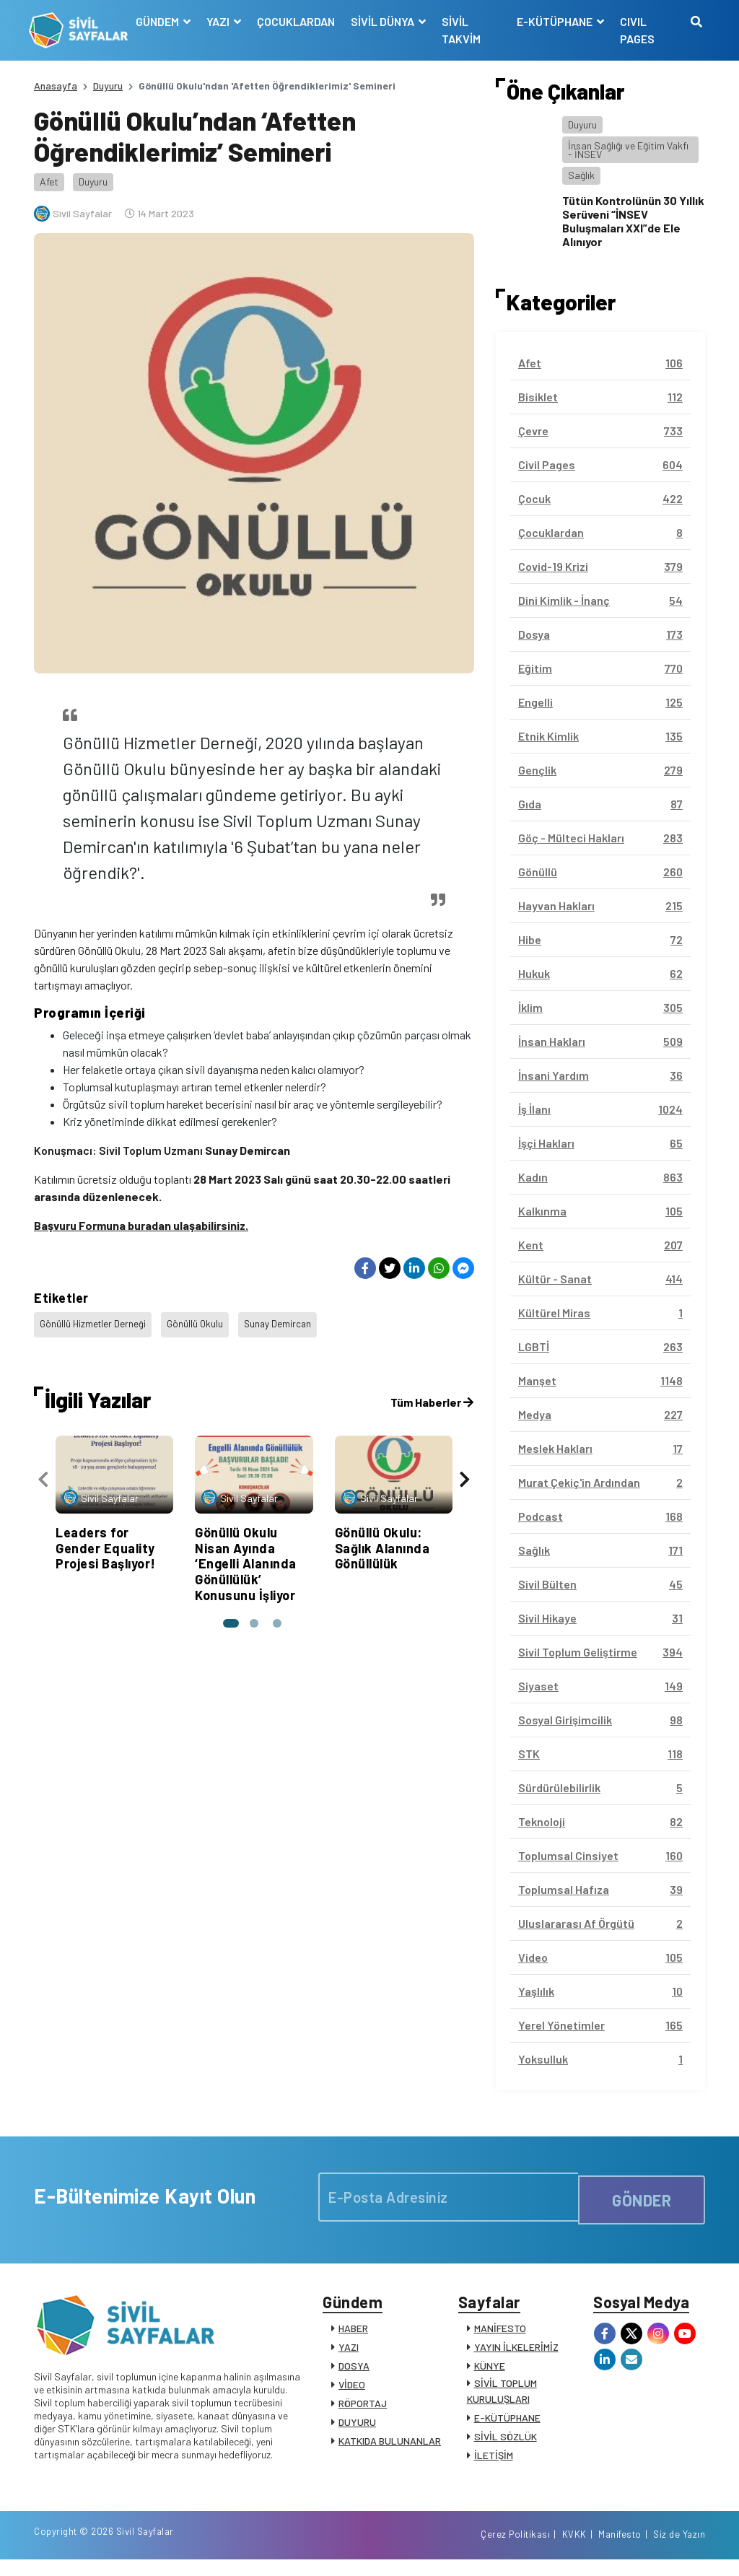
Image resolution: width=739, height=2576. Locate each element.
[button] (228, 1614)
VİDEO (351, 2390)
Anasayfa (55, 85)
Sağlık (581, 175)
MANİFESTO (500, 2334)
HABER (353, 2334)
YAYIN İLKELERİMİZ (516, 2352)
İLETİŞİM (493, 2461)
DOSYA (354, 2371)
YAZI (348, 2352)
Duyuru (108, 85)
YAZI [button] (222, 21)
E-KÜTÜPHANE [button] (554, 21)
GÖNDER (641, 2197)
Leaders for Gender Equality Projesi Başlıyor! (106, 1539)
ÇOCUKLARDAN (299, 21)
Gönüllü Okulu (198, 1321)
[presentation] (43, 1471)
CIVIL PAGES (635, 29)
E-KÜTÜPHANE (507, 2423)
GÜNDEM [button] (162, 21)
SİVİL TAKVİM (464, 29)
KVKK (574, 2549)
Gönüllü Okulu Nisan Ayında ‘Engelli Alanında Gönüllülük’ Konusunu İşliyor (246, 1555)
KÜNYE (489, 2371)
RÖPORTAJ (362, 2409)
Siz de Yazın (679, 2549)
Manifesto (620, 2549)
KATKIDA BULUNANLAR (389, 2446)
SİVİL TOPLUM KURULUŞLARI (502, 2397)
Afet (49, 181)
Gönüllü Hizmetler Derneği (94, 1321)
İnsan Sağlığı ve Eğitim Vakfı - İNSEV (628, 149)
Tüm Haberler (431, 1393)
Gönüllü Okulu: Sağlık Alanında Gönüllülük (382, 1539)
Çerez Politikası (515, 2549)
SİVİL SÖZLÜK (505, 2442)
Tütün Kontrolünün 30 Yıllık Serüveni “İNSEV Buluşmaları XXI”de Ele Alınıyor (633, 221)
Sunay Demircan (283, 1321)
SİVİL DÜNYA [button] (387, 21)
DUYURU (357, 2428)
